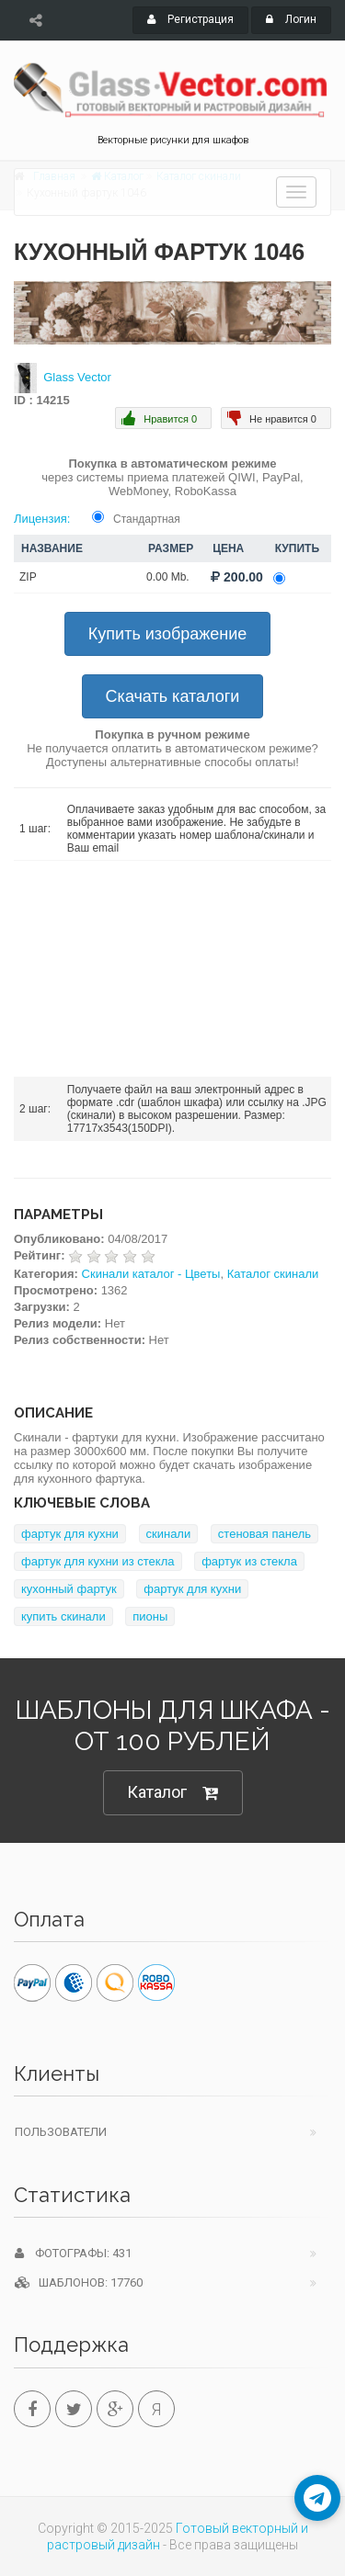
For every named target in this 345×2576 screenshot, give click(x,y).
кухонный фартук (69, 1589)
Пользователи (61, 2132)
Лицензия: (42, 518)
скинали (168, 1534)
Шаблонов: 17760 (79, 2282)
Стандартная (146, 519)
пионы (149, 1616)
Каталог (173, 1792)
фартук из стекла (249, 1561)
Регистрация (190, 19)
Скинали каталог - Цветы (151, 1274)
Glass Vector (77, 377)
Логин (291, 19)
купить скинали (63, 1616)
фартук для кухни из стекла (98, 1561)
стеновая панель (264, 1534)
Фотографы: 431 (73, 2253)
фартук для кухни (70, 1534)
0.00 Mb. (168, 577)
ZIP (28, 577)
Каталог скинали (273, 1274)
